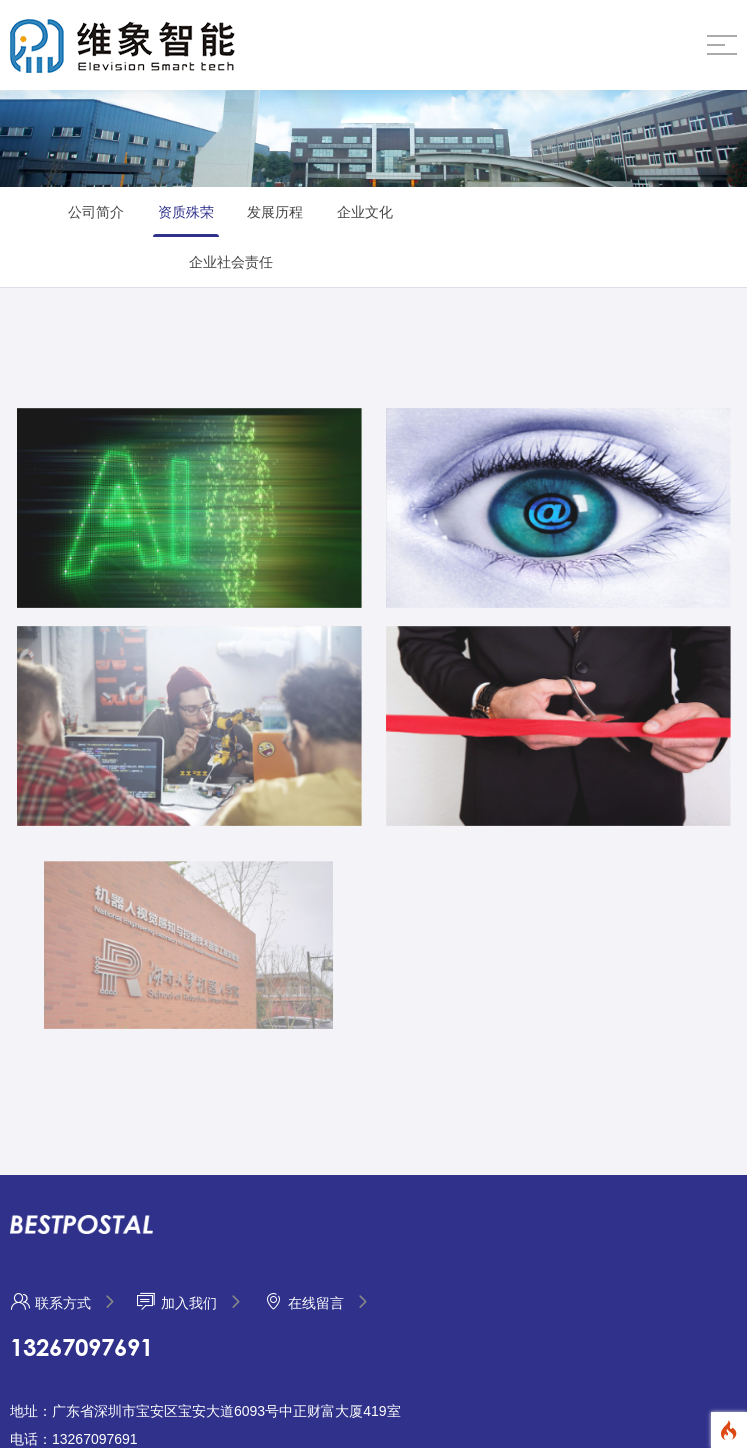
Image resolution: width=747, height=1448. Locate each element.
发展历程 (275, 212)
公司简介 (96, 212)
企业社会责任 (231, 262)
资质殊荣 (186, 212)
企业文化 (365, 212)
